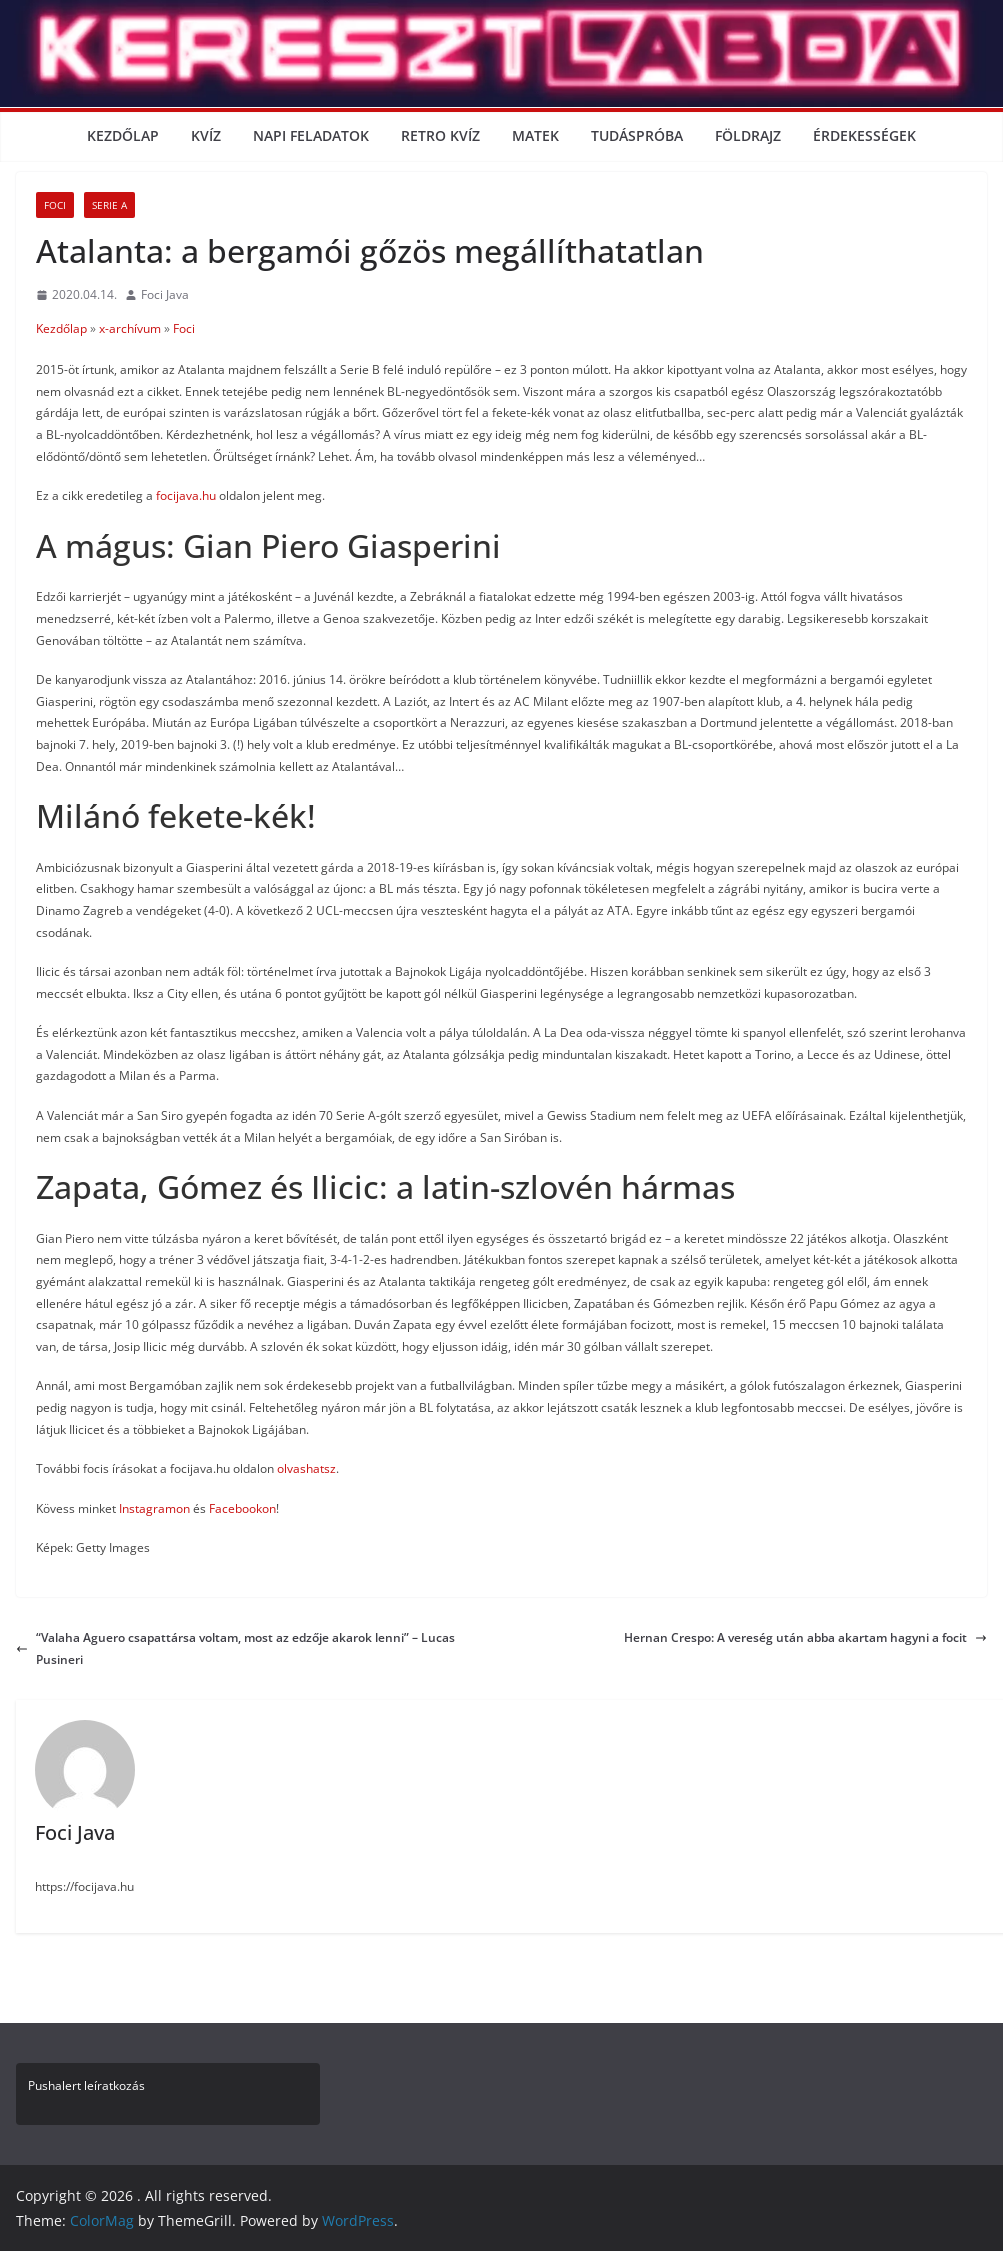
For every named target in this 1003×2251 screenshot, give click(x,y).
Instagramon (154, 1508)
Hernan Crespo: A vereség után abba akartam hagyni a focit (805, 1637)
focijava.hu (186, 495)
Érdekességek (864, 135)
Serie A (109, 205)
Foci (55, 205)
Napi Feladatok (311, 135)
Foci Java (165, 294)
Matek (535, 135)
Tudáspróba (637, 135)
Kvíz (206, 135)
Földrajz (748, 135)
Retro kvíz (440, 135)
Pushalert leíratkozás (86, 2085)
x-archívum (130, 328)
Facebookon (242, 1508)
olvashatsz (306, 1468)
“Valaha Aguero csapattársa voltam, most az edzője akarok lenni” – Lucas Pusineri (235, 1648)
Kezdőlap (123, 135)
